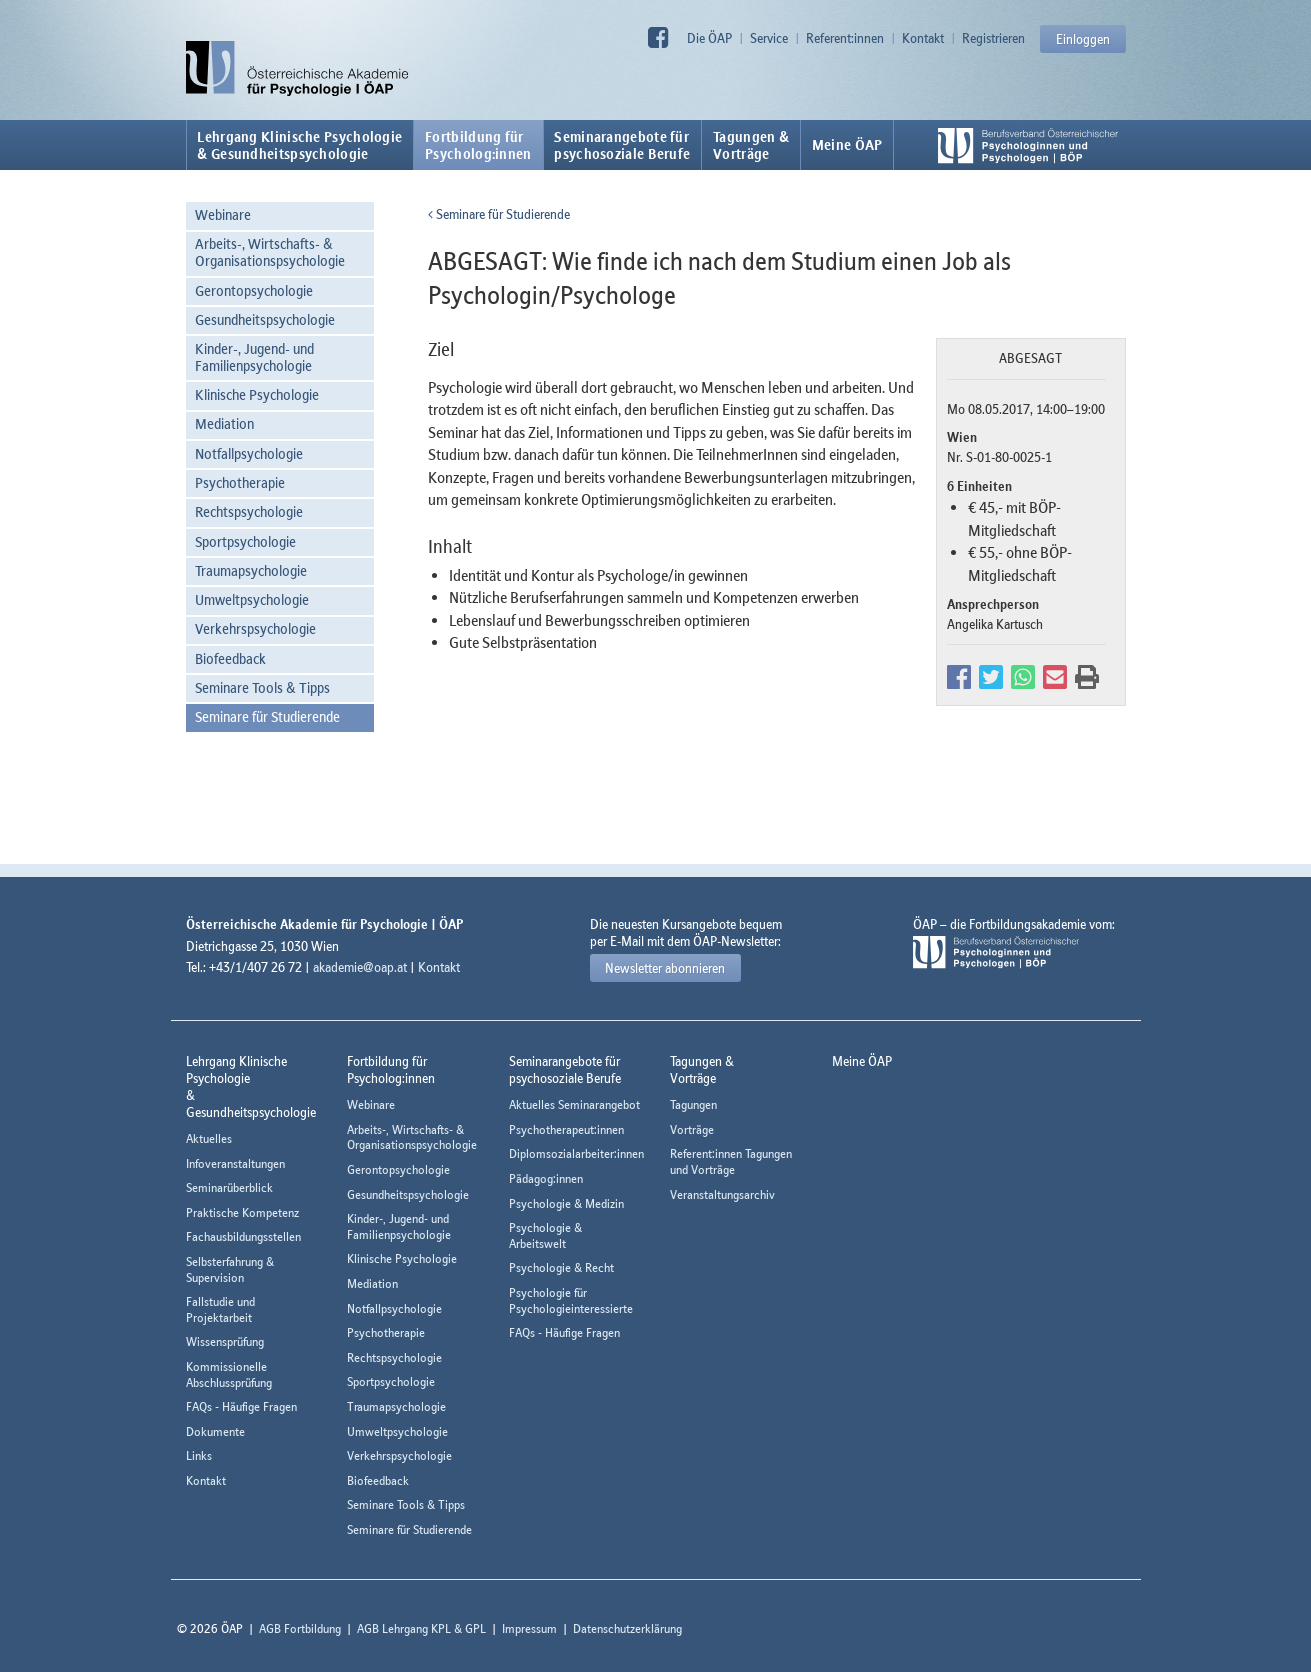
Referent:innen (845, 38)
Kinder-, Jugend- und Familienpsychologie (254, 357)
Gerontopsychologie (254, 290)
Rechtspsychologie (249, 511)
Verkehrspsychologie (255, 628)
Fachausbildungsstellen (243, 1236)
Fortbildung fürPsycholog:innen (478, 145)
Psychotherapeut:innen (566, 1129)
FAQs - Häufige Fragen (241, 1406)
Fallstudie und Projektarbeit (220, 1309)
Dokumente (215, 1431)
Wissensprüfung (225, 1341)
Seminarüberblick (229, 1187)
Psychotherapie (240, 482)
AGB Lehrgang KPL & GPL (421, 1628)
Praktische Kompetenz (242, 1212)
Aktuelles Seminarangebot (574, 1104)
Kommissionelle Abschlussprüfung (229, 1374)
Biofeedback (230, 658)
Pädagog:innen (546, 1178)
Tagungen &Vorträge (751, 145)
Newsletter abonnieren (665, 968)
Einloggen (1083, 39)
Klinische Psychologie (257, 394)
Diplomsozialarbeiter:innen (576, 1153)
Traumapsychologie (251, 570)
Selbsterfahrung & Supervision (230, 1269)
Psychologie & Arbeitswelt (545, 1235)
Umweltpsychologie (252, 599)
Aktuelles (209, 1138)
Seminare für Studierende (267, 716)
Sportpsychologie (245, 541)
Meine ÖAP (847, 145)
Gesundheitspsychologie (265, 319)
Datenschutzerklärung (627, 1628)
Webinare (223, 214)
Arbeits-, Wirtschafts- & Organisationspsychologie (270, 252)
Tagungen (693, 1104)
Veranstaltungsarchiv (722, 1194)
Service (769, 38)
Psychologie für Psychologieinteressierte (571, 1300)
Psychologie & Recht (561, 1267)
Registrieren (993, 38)
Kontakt (923, 38)
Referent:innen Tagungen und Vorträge (731, 1161)
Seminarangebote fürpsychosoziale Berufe (622, 145)
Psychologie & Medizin (566, 1203)
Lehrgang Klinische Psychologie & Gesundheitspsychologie (299, 145)
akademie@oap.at (360, 967)
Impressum (529, 1628)
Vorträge (692, 1129)
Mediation (224, 423)
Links (199, 1455)
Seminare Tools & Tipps (262, 687)
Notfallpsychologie (249, 453)
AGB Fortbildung (300, 1628)
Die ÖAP (709, 38)
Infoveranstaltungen (235, 1163)
